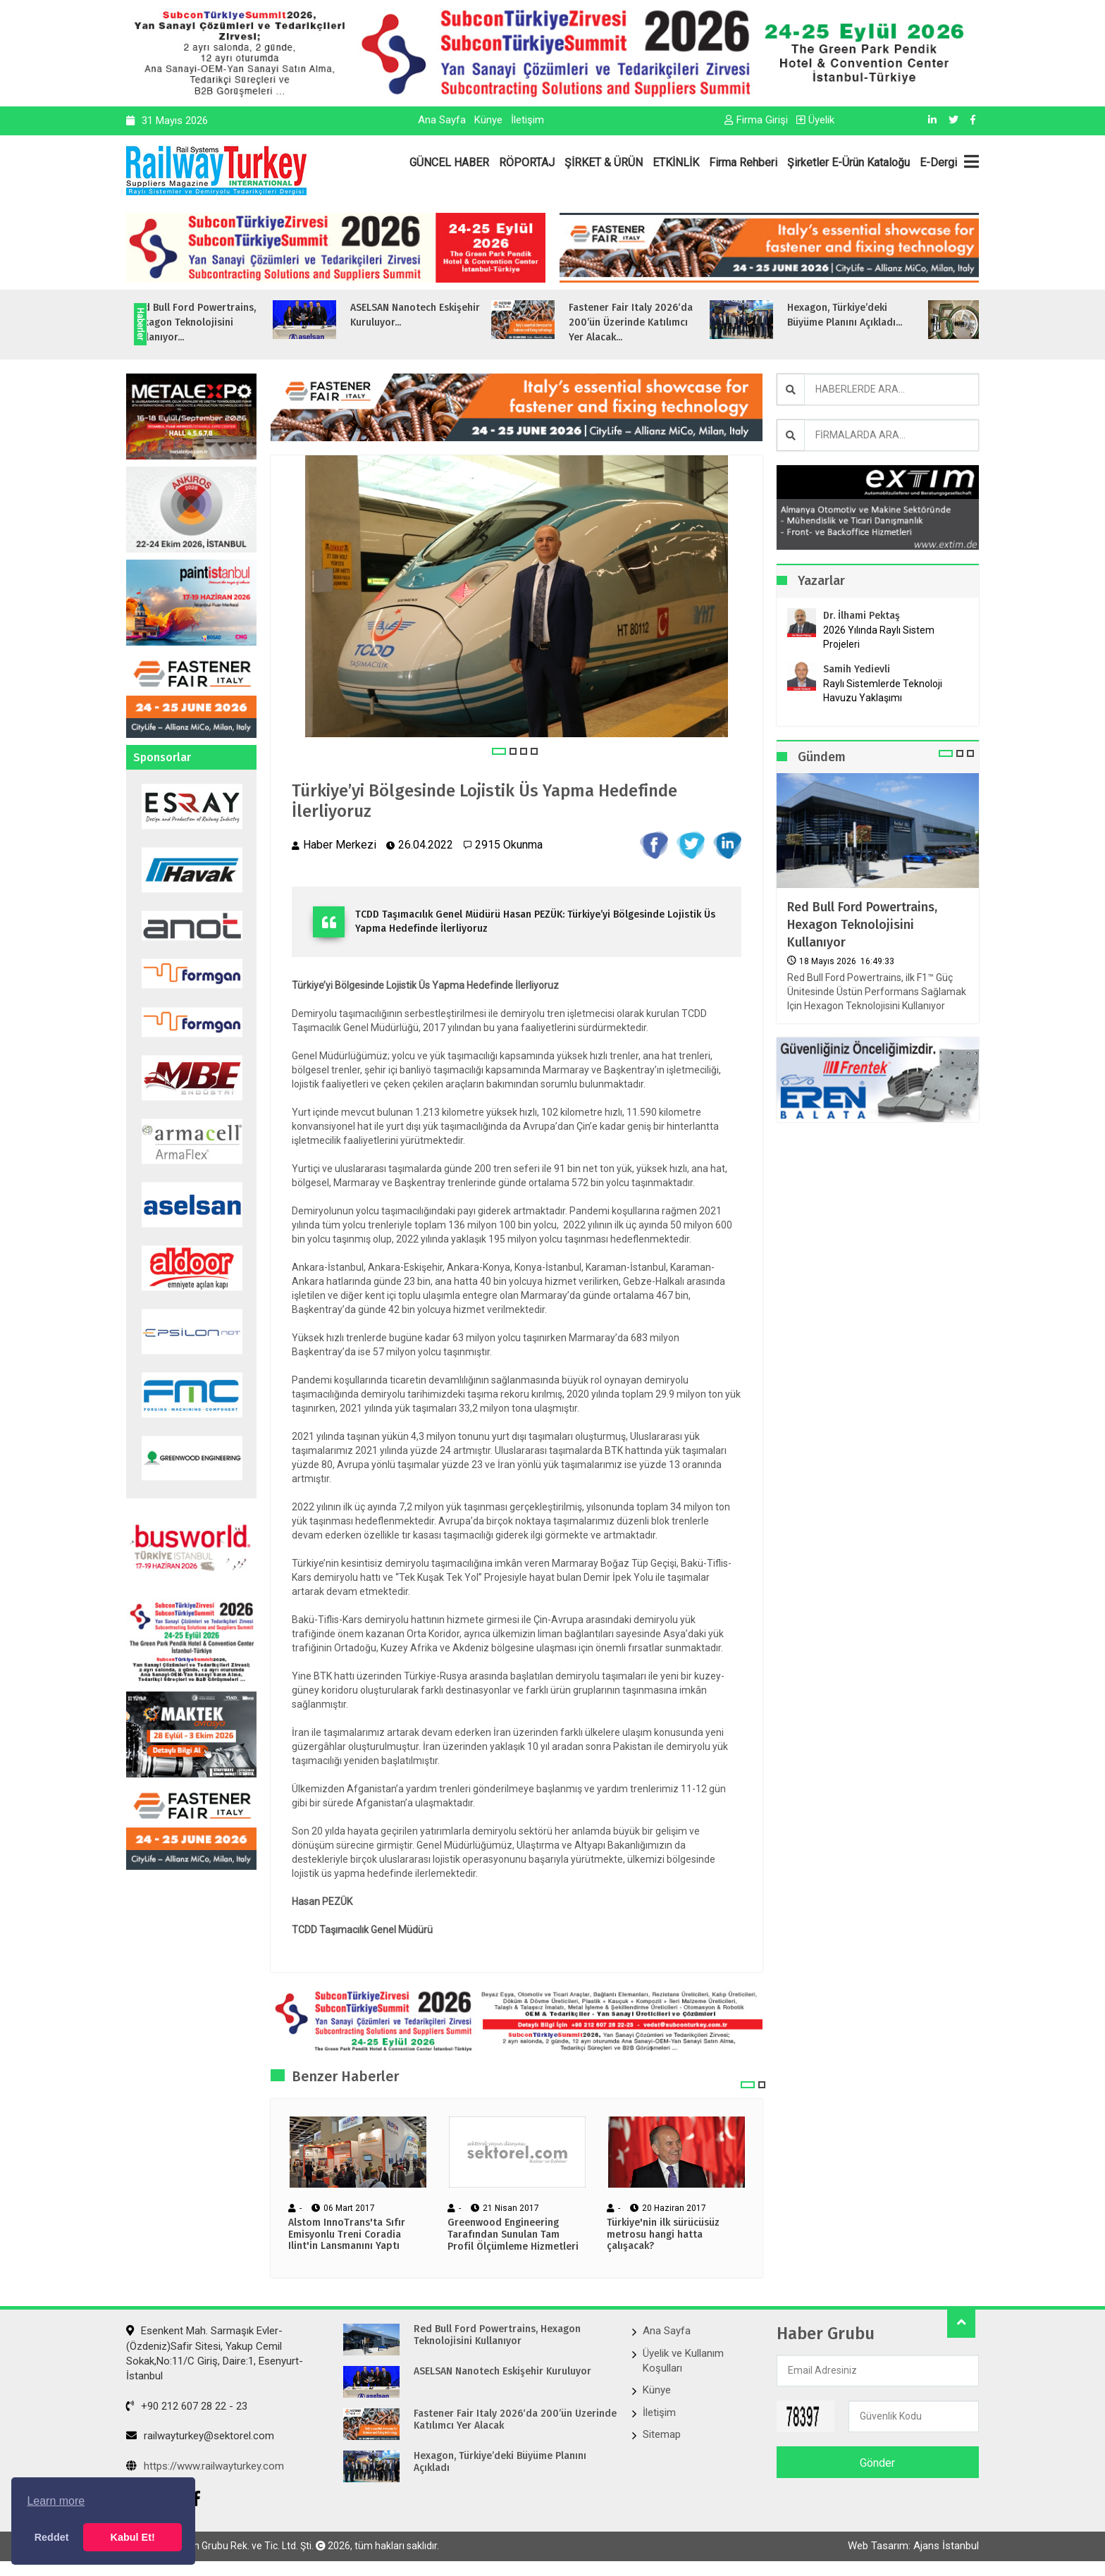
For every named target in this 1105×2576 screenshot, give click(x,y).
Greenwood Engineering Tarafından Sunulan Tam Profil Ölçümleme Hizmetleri (513, 2235)
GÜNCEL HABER (449, 162)
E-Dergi (938, 162)
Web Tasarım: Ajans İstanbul (913, 2545)
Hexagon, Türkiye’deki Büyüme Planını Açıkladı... (882, 315)
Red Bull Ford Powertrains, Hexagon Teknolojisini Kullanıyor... (232, 322)
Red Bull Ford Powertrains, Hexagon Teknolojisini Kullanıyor (862, 924)
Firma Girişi (756, 119)
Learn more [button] (56, 2501)
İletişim (527, 119)
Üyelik (815, 119)
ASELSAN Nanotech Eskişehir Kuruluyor (502, 2371)
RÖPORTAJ (527, 162)
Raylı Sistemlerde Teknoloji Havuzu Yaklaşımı (882, 690)
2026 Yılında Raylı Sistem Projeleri (878, 637)
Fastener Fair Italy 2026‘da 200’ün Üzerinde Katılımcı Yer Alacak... (669, 322)
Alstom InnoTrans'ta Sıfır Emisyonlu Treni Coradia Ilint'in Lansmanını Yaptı (346, 2235)
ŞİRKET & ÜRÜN (603, 162)
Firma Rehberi (743, 162)
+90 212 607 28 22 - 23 (186, 2406)
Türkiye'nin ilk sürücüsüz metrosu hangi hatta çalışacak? (663, 2235)
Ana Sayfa (442, 119)
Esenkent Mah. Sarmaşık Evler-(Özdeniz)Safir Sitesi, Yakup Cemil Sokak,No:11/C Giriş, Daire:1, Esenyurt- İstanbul (214, 2353)
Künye (488, 119)
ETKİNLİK (676, 162)
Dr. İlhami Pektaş (861, 616)
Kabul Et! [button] (133, 2537)
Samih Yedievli (856, 669)
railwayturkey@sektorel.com (200, 2435)
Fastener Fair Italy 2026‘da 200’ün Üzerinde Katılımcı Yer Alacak (515, 2420)
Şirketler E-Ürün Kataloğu (848, 162)
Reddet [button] (52, 2537)
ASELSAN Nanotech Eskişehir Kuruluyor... (453, 315)
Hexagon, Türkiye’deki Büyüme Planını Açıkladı (500, 2462)
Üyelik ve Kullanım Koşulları (683, 2360)
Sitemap (662, 2434)
